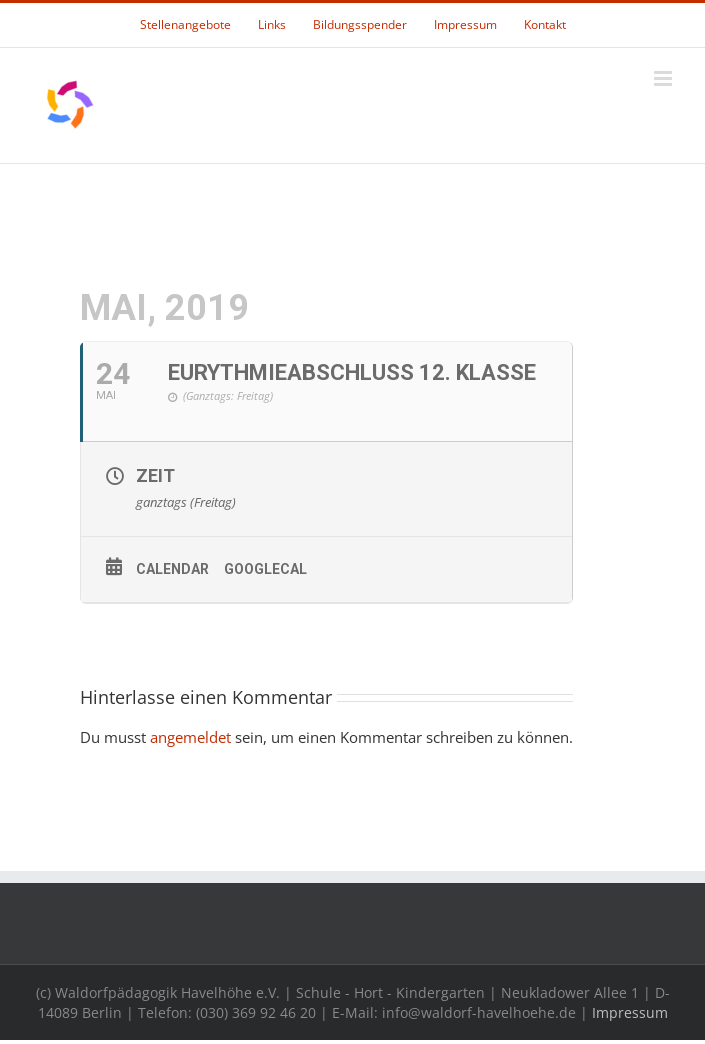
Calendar (172, 569)
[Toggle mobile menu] (664, 78)
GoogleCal (265, 569)
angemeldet (190, 737)
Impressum (630, 1012)
